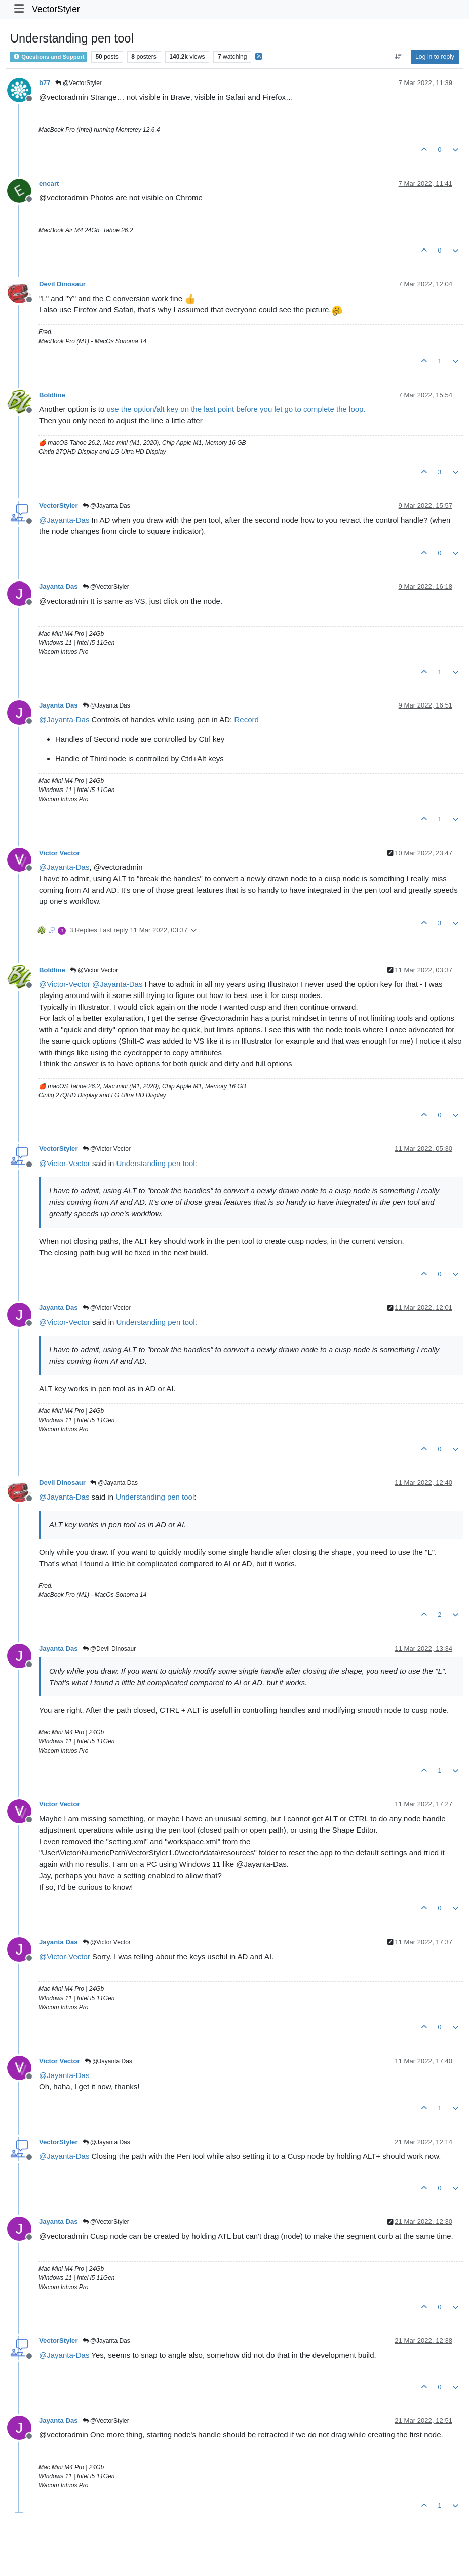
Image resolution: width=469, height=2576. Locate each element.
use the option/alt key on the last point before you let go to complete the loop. (235, 409)
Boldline (52, 395)
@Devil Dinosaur (109, 1648)
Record (246, 719)
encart (49, 183)
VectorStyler (56, 9)
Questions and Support (49, 57)
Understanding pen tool (155, 1163)
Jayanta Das (58, 586)
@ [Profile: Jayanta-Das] (64, 520)
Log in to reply (434, 56)
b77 (45, 83)
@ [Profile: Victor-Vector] (64, 984)
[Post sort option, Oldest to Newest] (397, 57)
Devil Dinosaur (62, 284)
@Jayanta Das (106, 505)
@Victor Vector (94, 970)
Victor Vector (59, 853)
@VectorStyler (78, 83)
